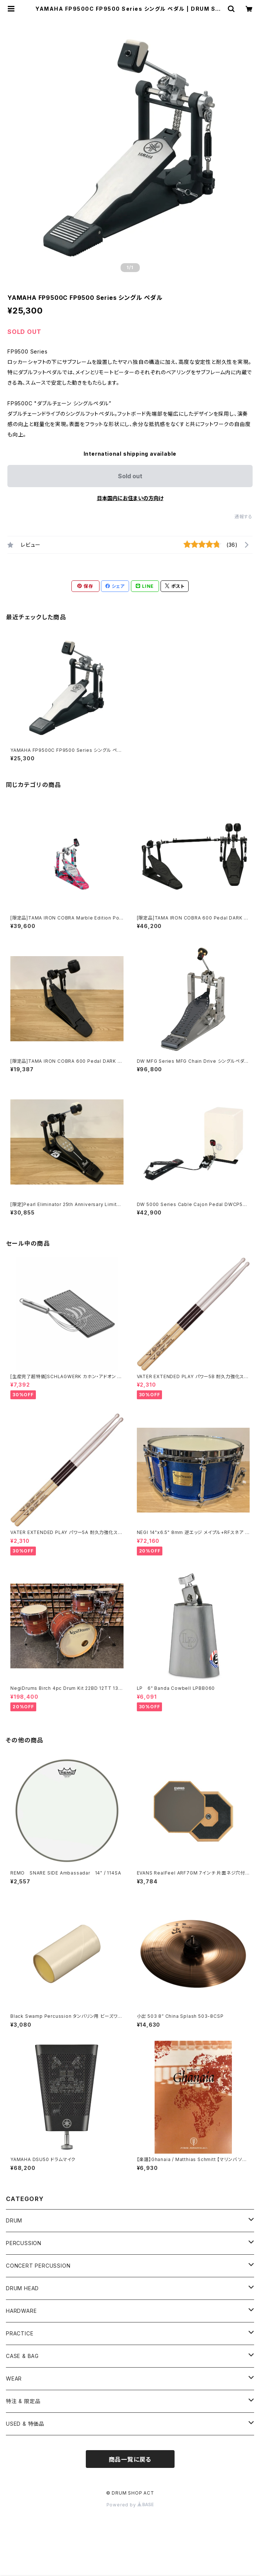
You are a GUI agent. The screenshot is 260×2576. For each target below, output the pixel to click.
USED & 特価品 (25, 2424)
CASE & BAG (22, 2356)
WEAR (14, 2378)
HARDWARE (21, 2311)
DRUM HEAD (22, 2288)
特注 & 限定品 (23, 2401)
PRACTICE (19, 2333)
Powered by (130, 2505)
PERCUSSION (23, 2243)
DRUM (14, 2220)
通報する (243, 516)
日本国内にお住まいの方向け (130, 498)
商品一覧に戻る (130, 2459)
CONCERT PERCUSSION (38, 2265)
